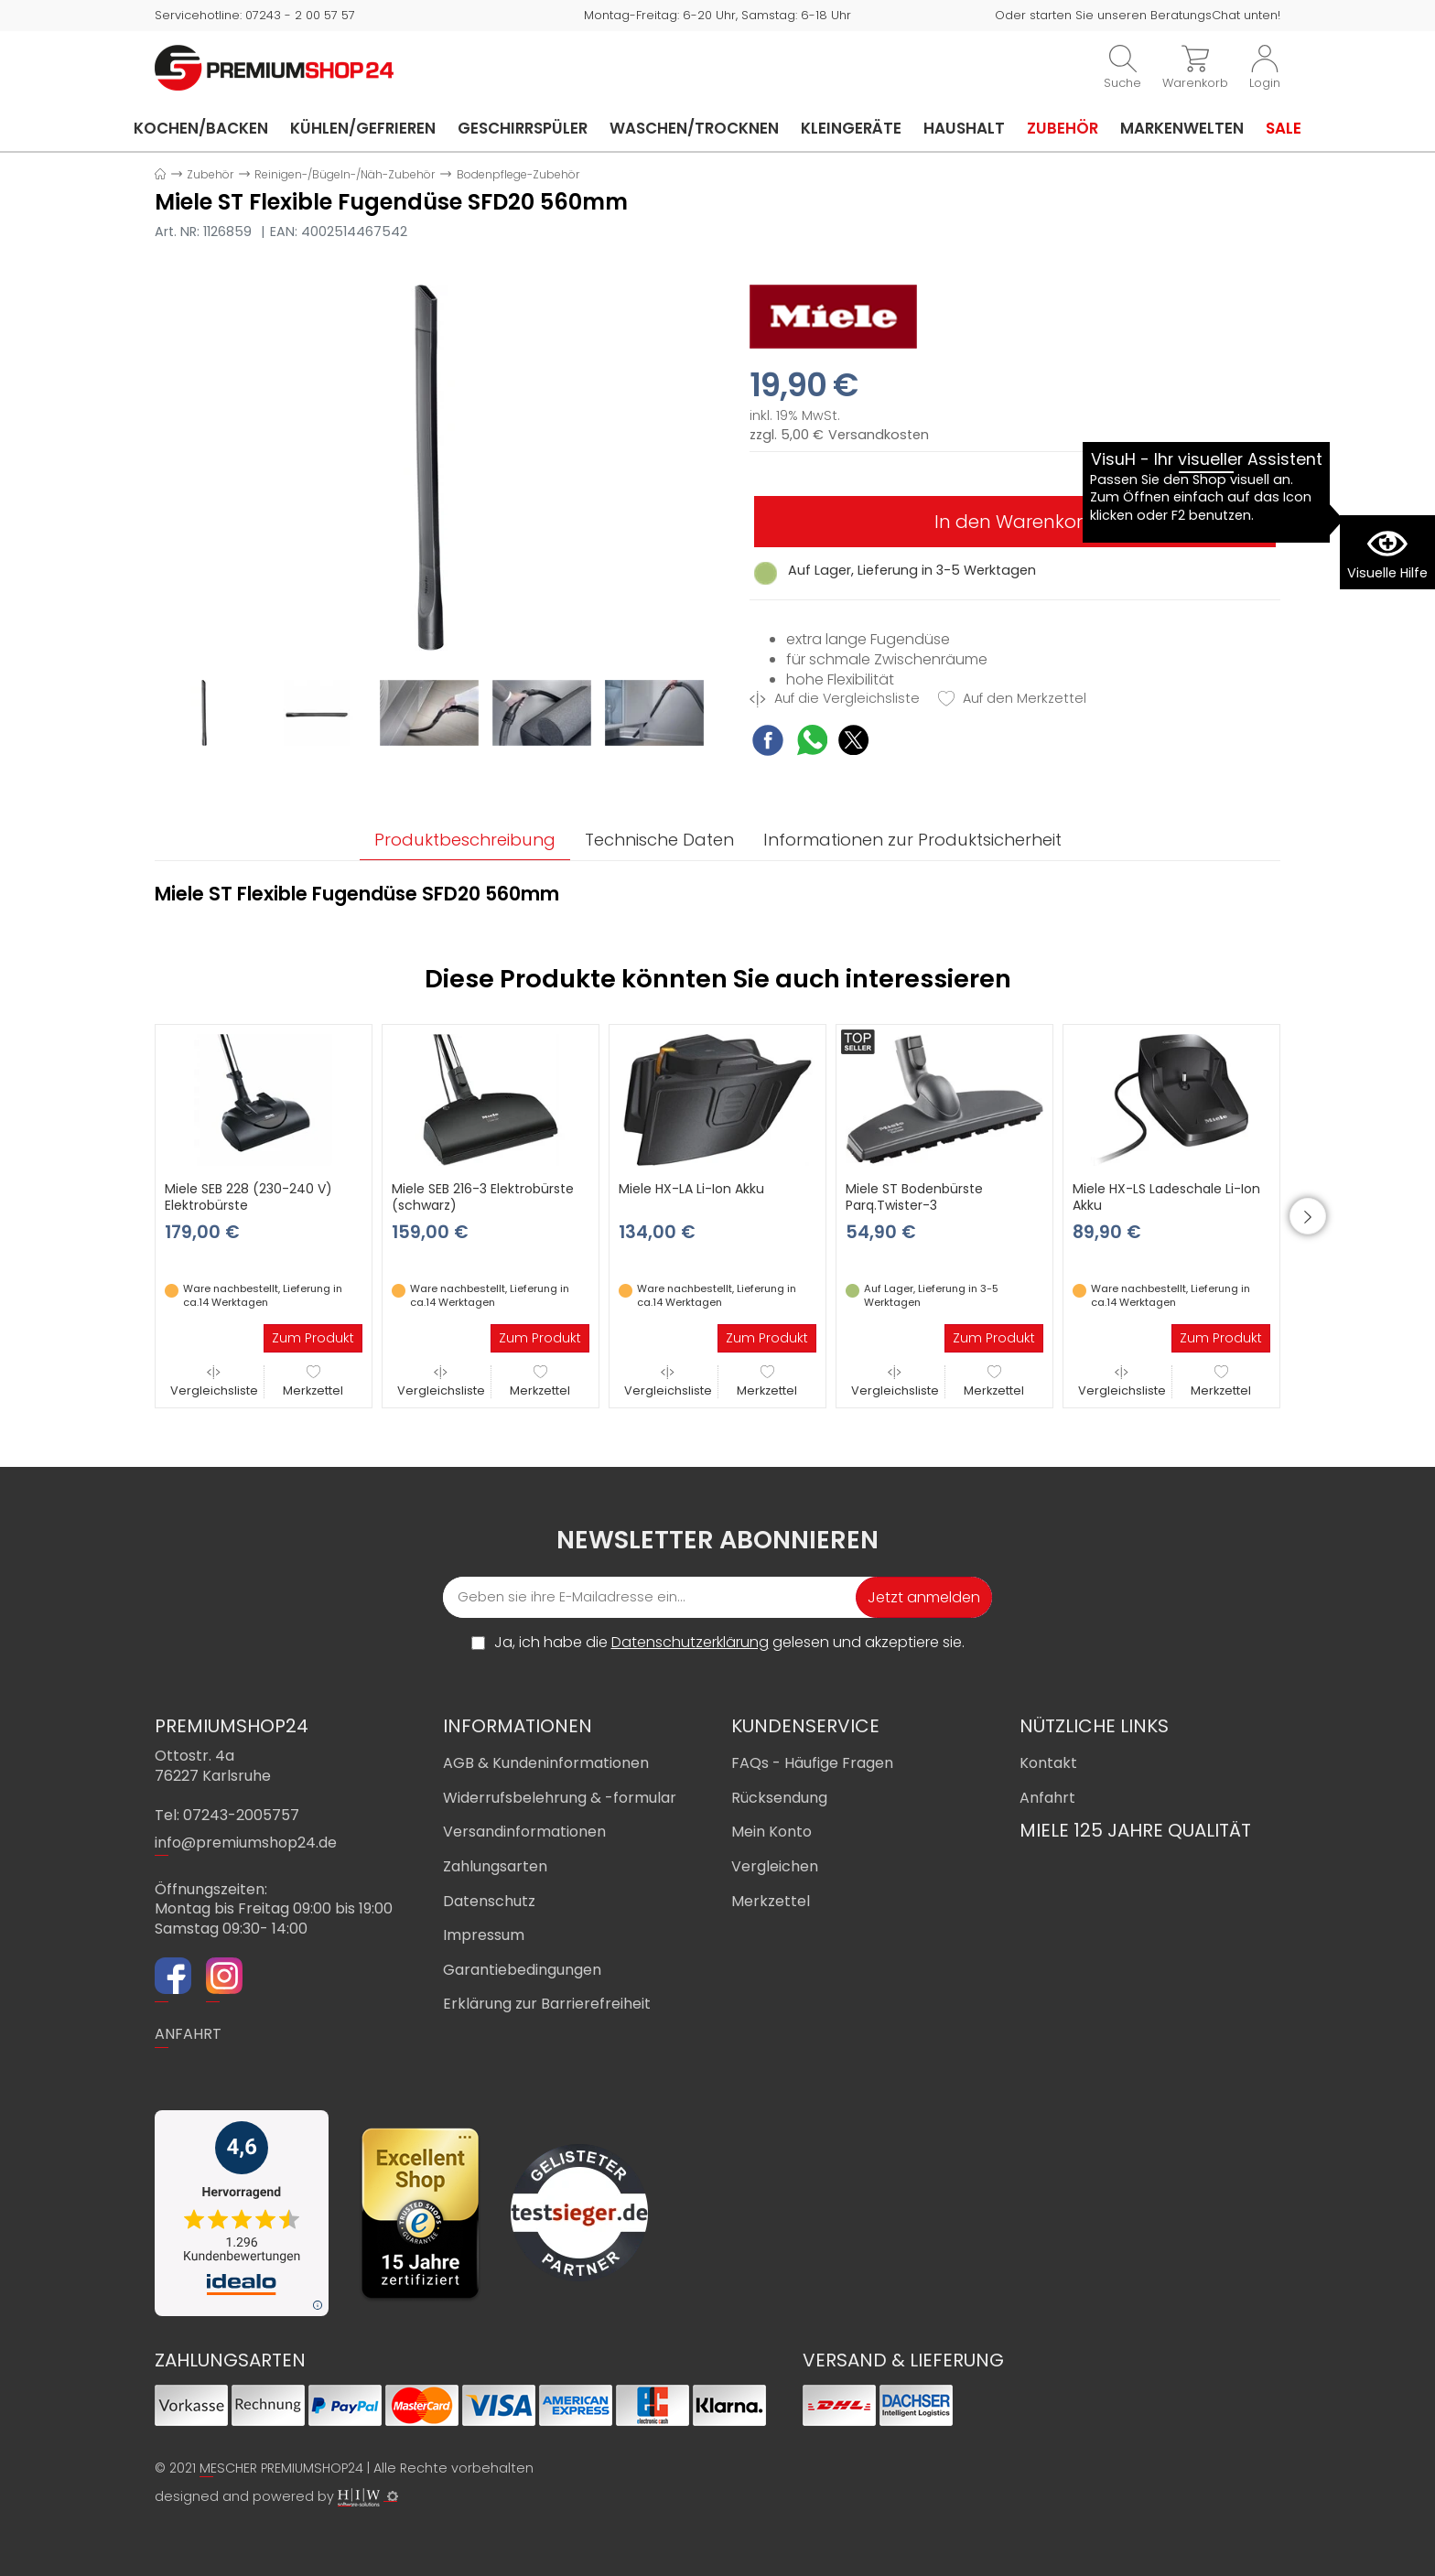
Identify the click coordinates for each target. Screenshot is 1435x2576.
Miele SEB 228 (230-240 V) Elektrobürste (248, 1197)
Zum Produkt (313, 1338)
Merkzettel (313, 1381)
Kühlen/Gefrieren (363, 128)
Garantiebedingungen (522, 1969)
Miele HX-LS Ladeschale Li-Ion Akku (1166, 1197)
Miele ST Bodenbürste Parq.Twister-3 (914, 1197)
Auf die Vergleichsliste (835, 698)
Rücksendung (779, 1797)
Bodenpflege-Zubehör (518, 174)
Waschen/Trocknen (694, 128)
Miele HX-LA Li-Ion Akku (691, 1189)
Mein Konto (771, 1831)
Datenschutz (489, 1901)
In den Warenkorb (1014, 521)
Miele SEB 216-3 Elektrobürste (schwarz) (483, 1197)
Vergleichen (774, 1866)
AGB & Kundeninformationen (546, 1762)
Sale (1283, 128)
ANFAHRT (188, 2033)
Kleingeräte (851, 128)
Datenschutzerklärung (690, 1642)
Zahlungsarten (495, 1866)
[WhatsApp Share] (812, 742)
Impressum (483, 1934)
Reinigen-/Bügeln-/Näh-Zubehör (344, 174)
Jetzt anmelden (924, 1597)
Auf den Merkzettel (1012, 698)
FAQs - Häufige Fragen (812, 1762)
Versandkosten (878, 435)
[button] (1307, 1216)
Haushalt (964, 128)
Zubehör (1062, 128)
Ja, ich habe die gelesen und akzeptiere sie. (729, 1643)
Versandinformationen (524, 1831)
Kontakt (1048, 1762)
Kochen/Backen (201, 128)
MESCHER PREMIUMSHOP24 (281, 2468)
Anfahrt (1047, 1797)
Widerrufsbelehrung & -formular (559, 1797)
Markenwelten (1182, 128)
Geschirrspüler (523, 128)
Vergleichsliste (214, 1381)
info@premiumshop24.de (246, 1842)
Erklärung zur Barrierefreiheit (547, 2003)
